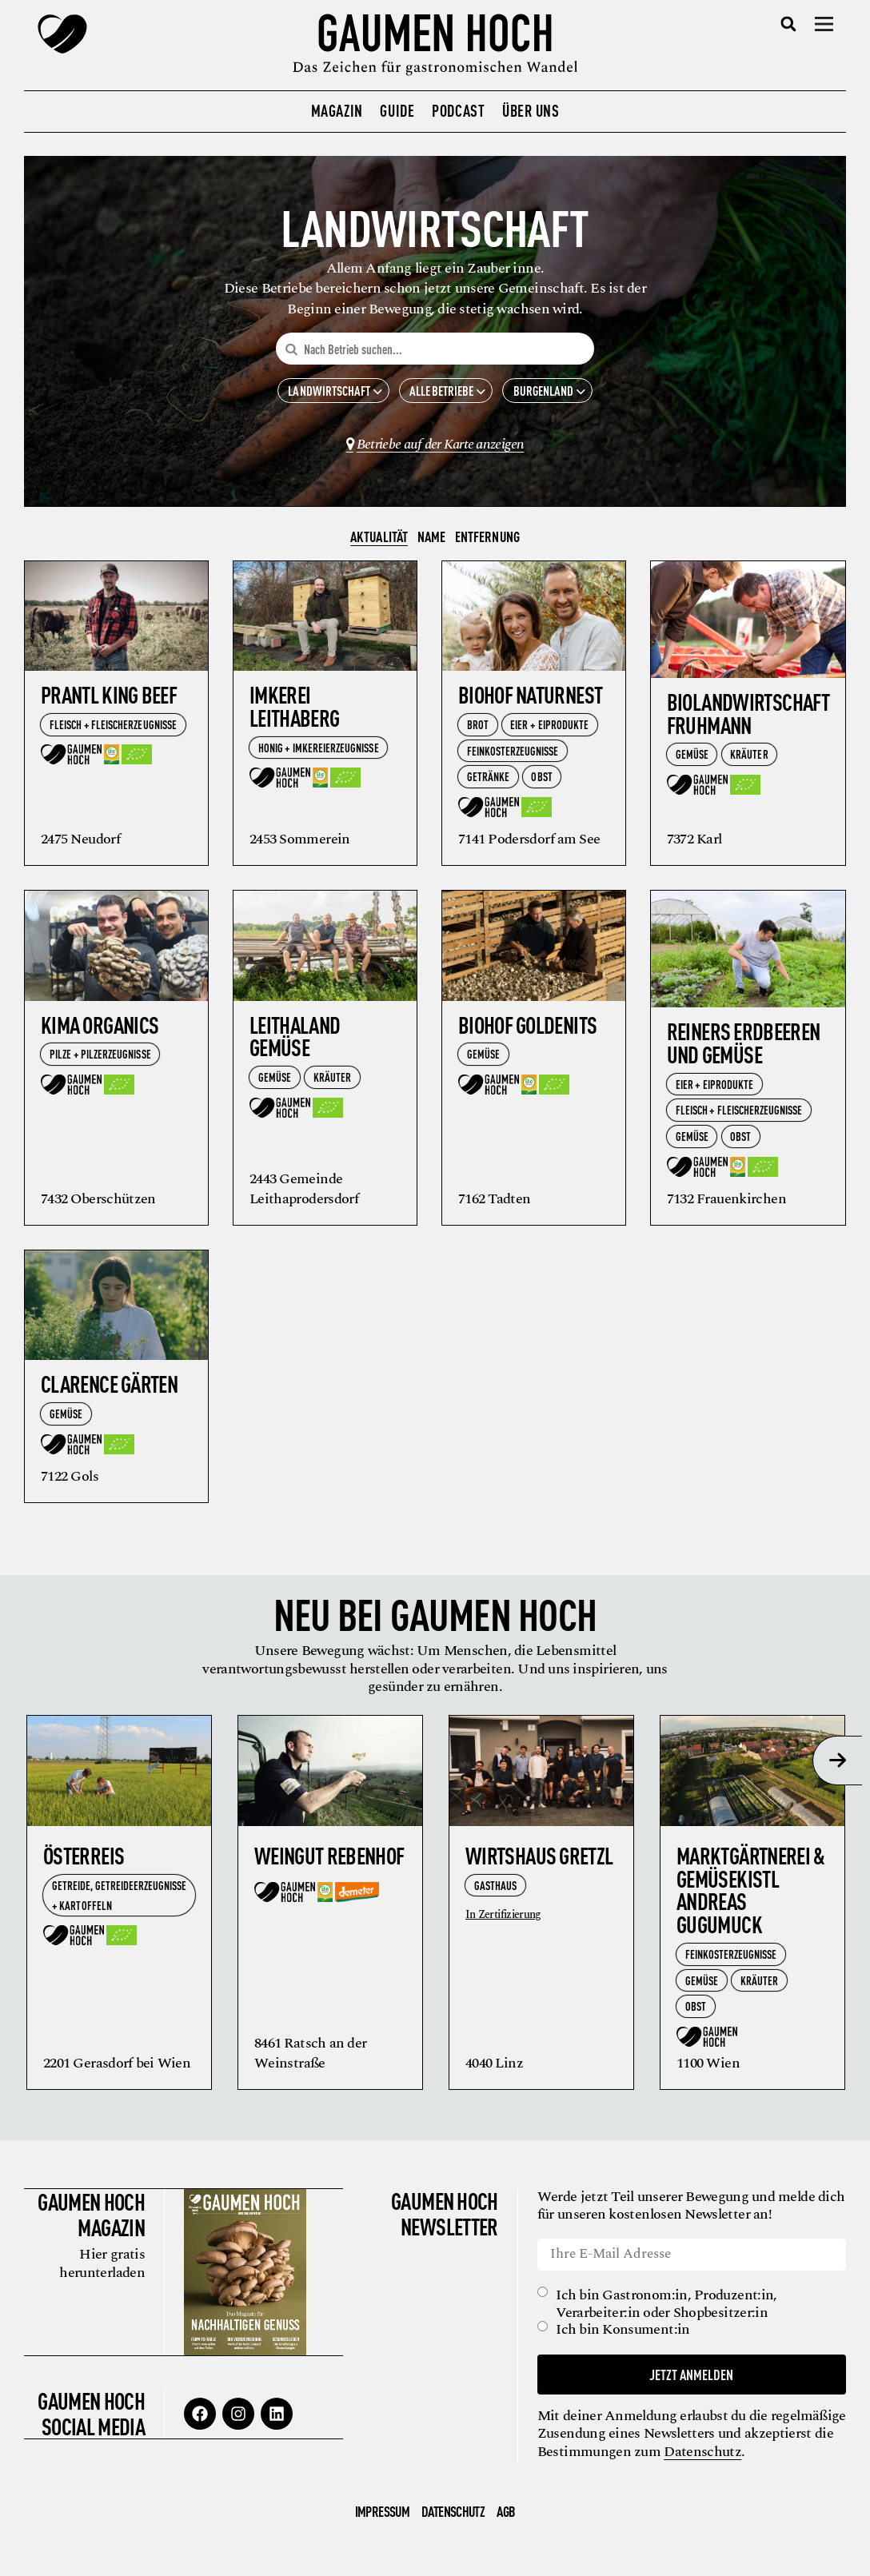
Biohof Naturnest (530, 699)
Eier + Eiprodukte (549, 729)
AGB (506, 2516)
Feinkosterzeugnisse (513, 755)
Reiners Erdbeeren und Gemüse (743, 1048)
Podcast (458, 110)
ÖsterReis (83, 1859)
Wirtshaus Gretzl (539, 1859)
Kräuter (749, 759)
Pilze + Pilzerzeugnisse (100, 1059)
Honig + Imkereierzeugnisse (318, 752)
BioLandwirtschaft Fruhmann (748, 717)
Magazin (337, 110)
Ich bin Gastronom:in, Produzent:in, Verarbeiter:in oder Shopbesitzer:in (668, 2309)
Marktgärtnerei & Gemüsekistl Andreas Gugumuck (750, 1894)
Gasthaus (495, 1889)
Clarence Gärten (109, 1389)
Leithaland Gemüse (295, 1040)
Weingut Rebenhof (329, 1859)
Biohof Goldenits (527, 1029)
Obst (541, 781)
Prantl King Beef (109, 699)
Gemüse (692, 759)
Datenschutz (796, 2456)
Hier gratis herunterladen (100, 2268)
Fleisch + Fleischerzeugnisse (113, 728)
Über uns (530, 110)
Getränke (488, 781)
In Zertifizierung (503, 1920)
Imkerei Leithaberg (294, 711)
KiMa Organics (99, 1029)
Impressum (382, 2516)
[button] (789, 24)
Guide (397, 110)
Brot (478, 729)
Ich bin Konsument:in (624, 2335)
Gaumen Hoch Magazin (89, 2219)
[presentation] (837, 1765)
